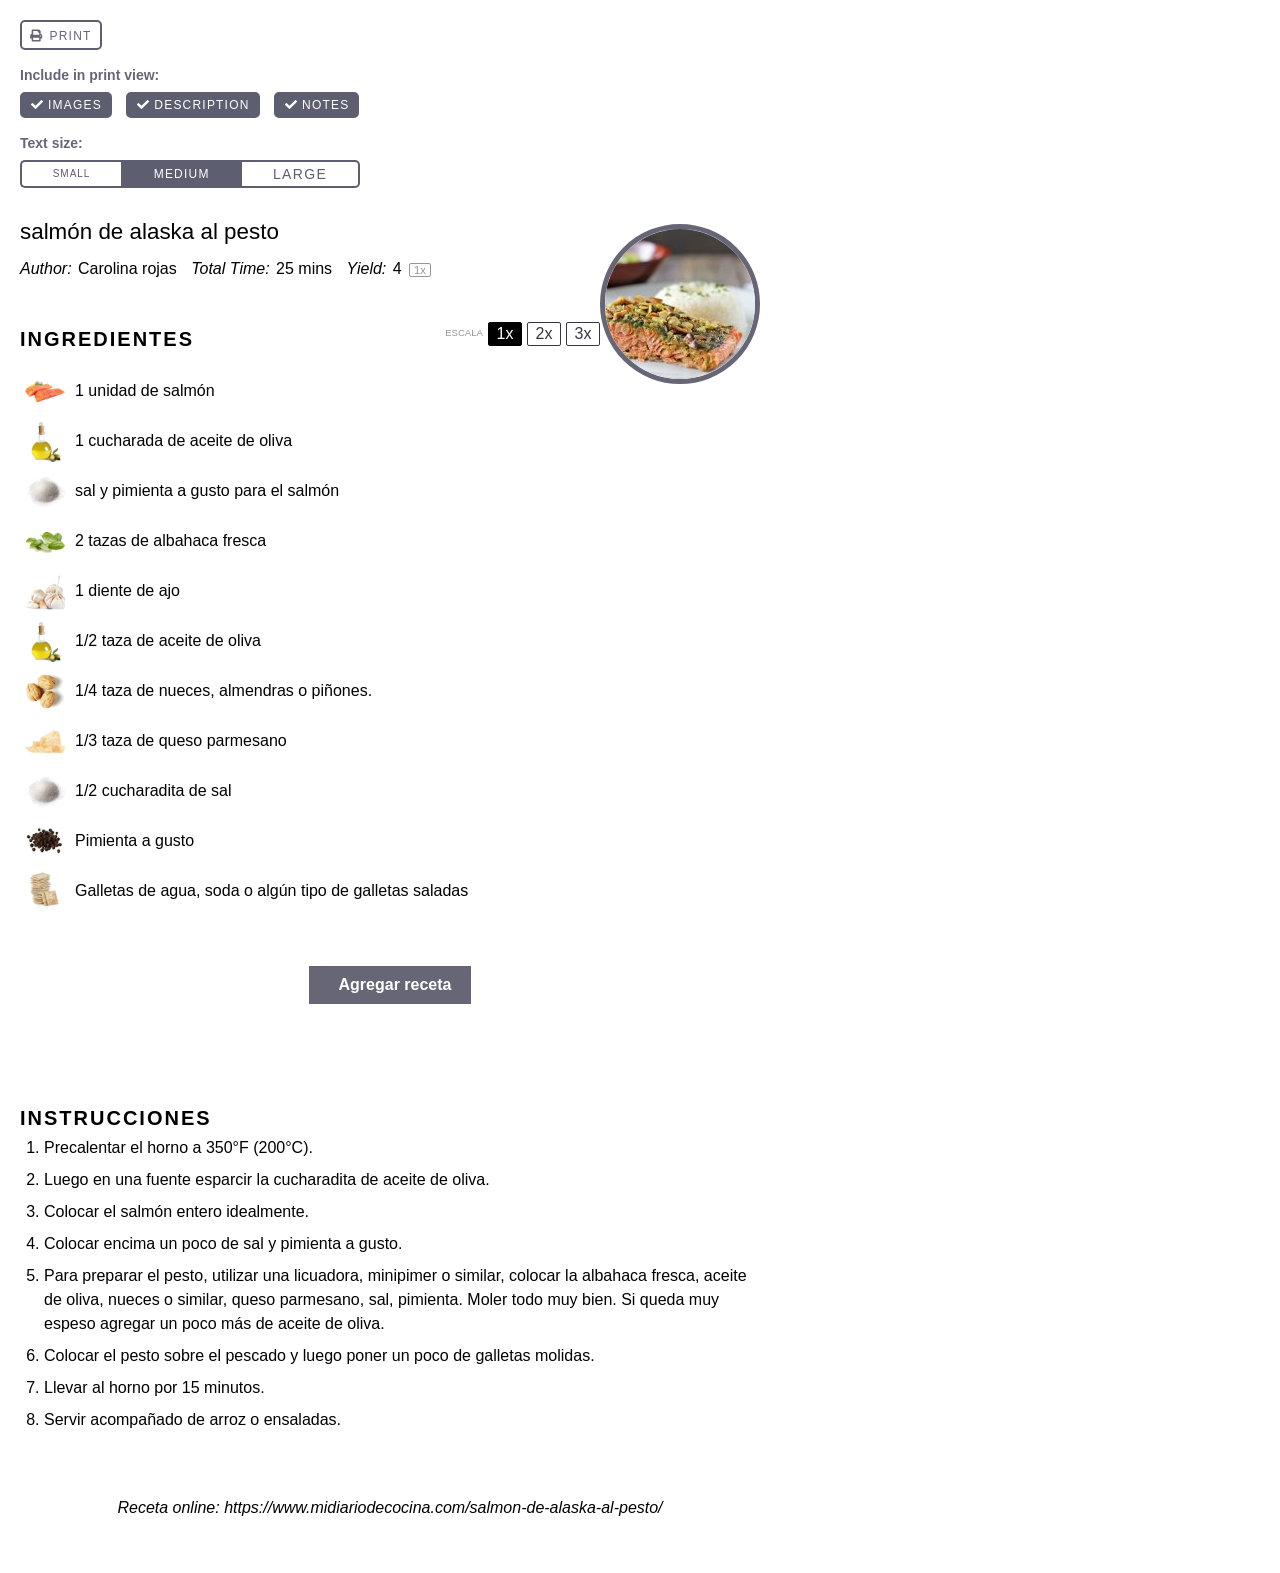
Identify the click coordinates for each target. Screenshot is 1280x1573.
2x (544, 333)
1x (505, 333)
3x (583, 333)
